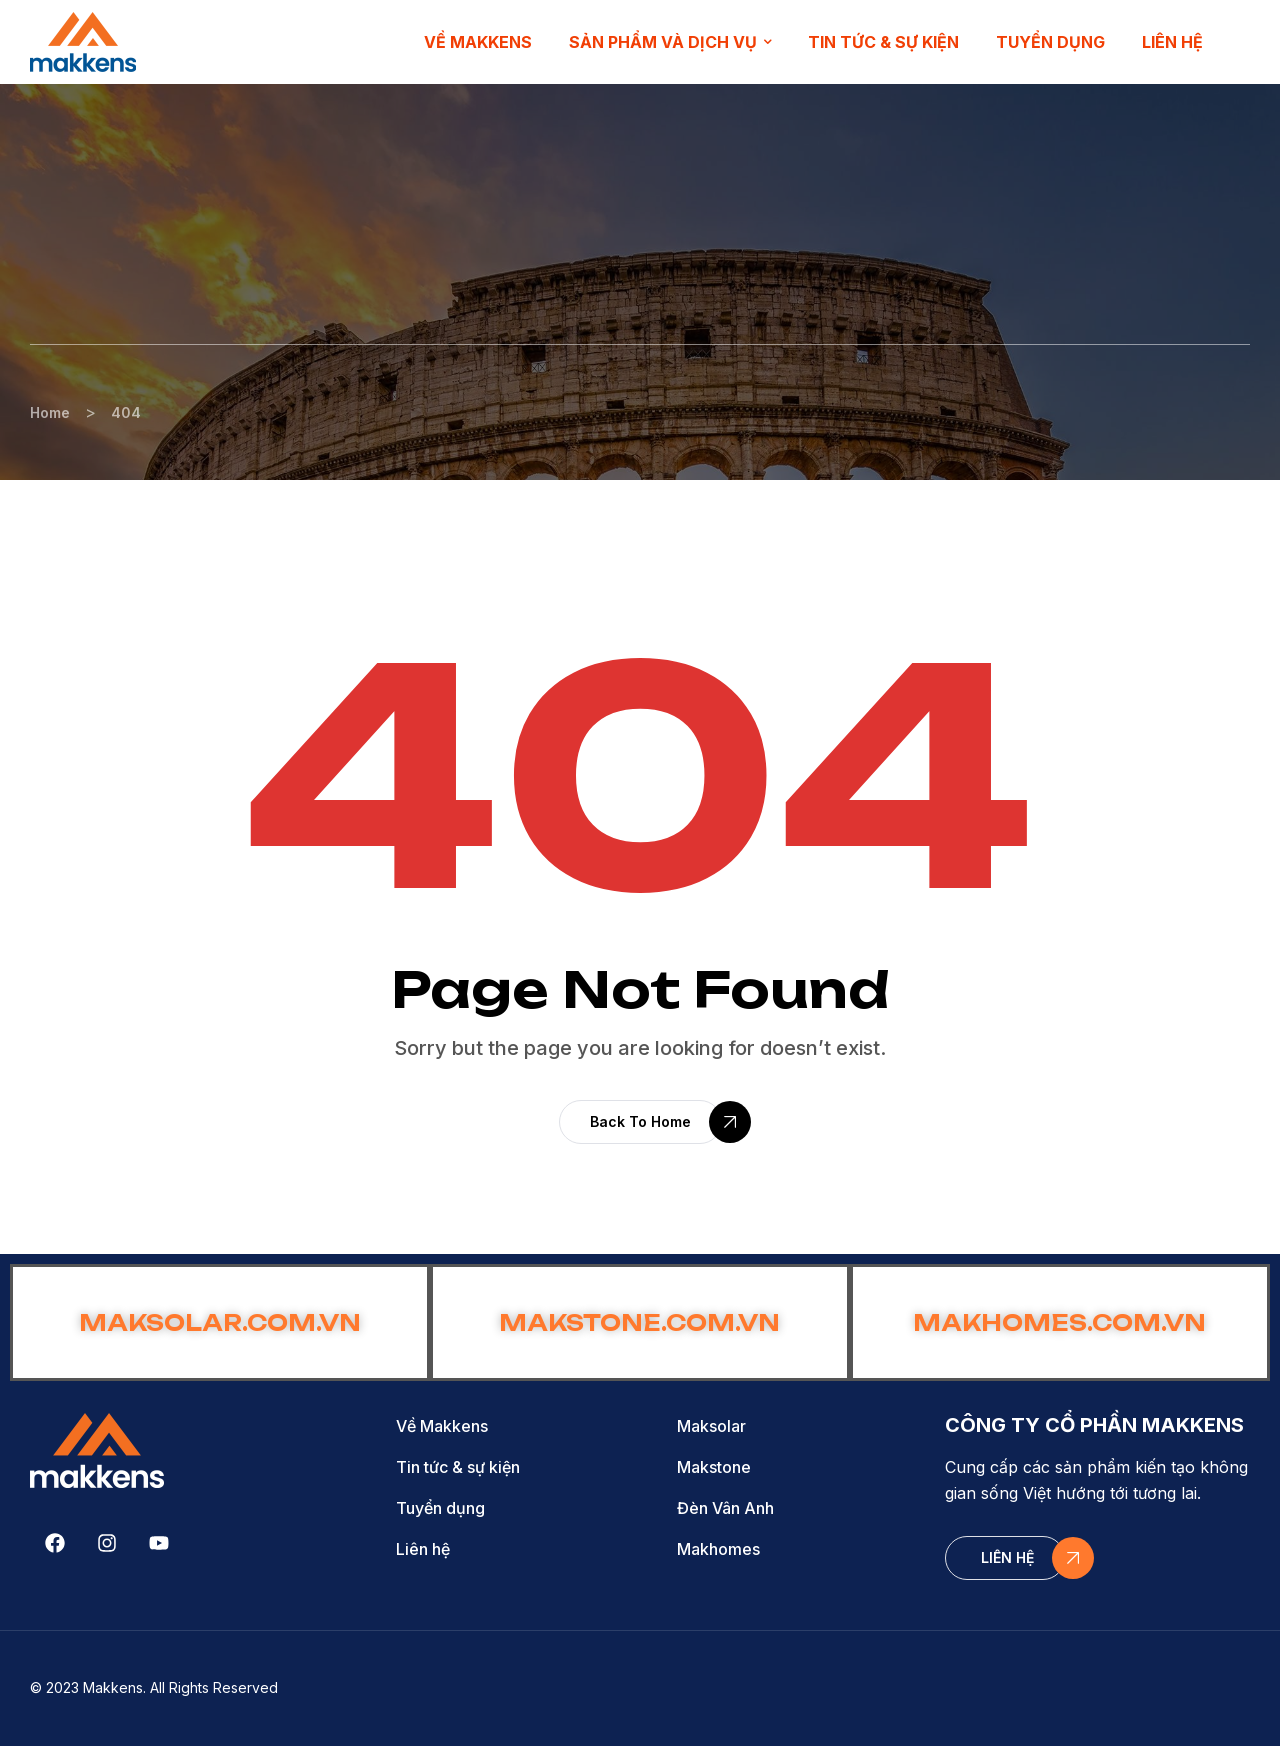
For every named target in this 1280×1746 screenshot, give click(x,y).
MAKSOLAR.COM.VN (220, 1322)
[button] (640, 1122)
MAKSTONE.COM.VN (639, 1322)
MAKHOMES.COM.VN (1059, 1322)
